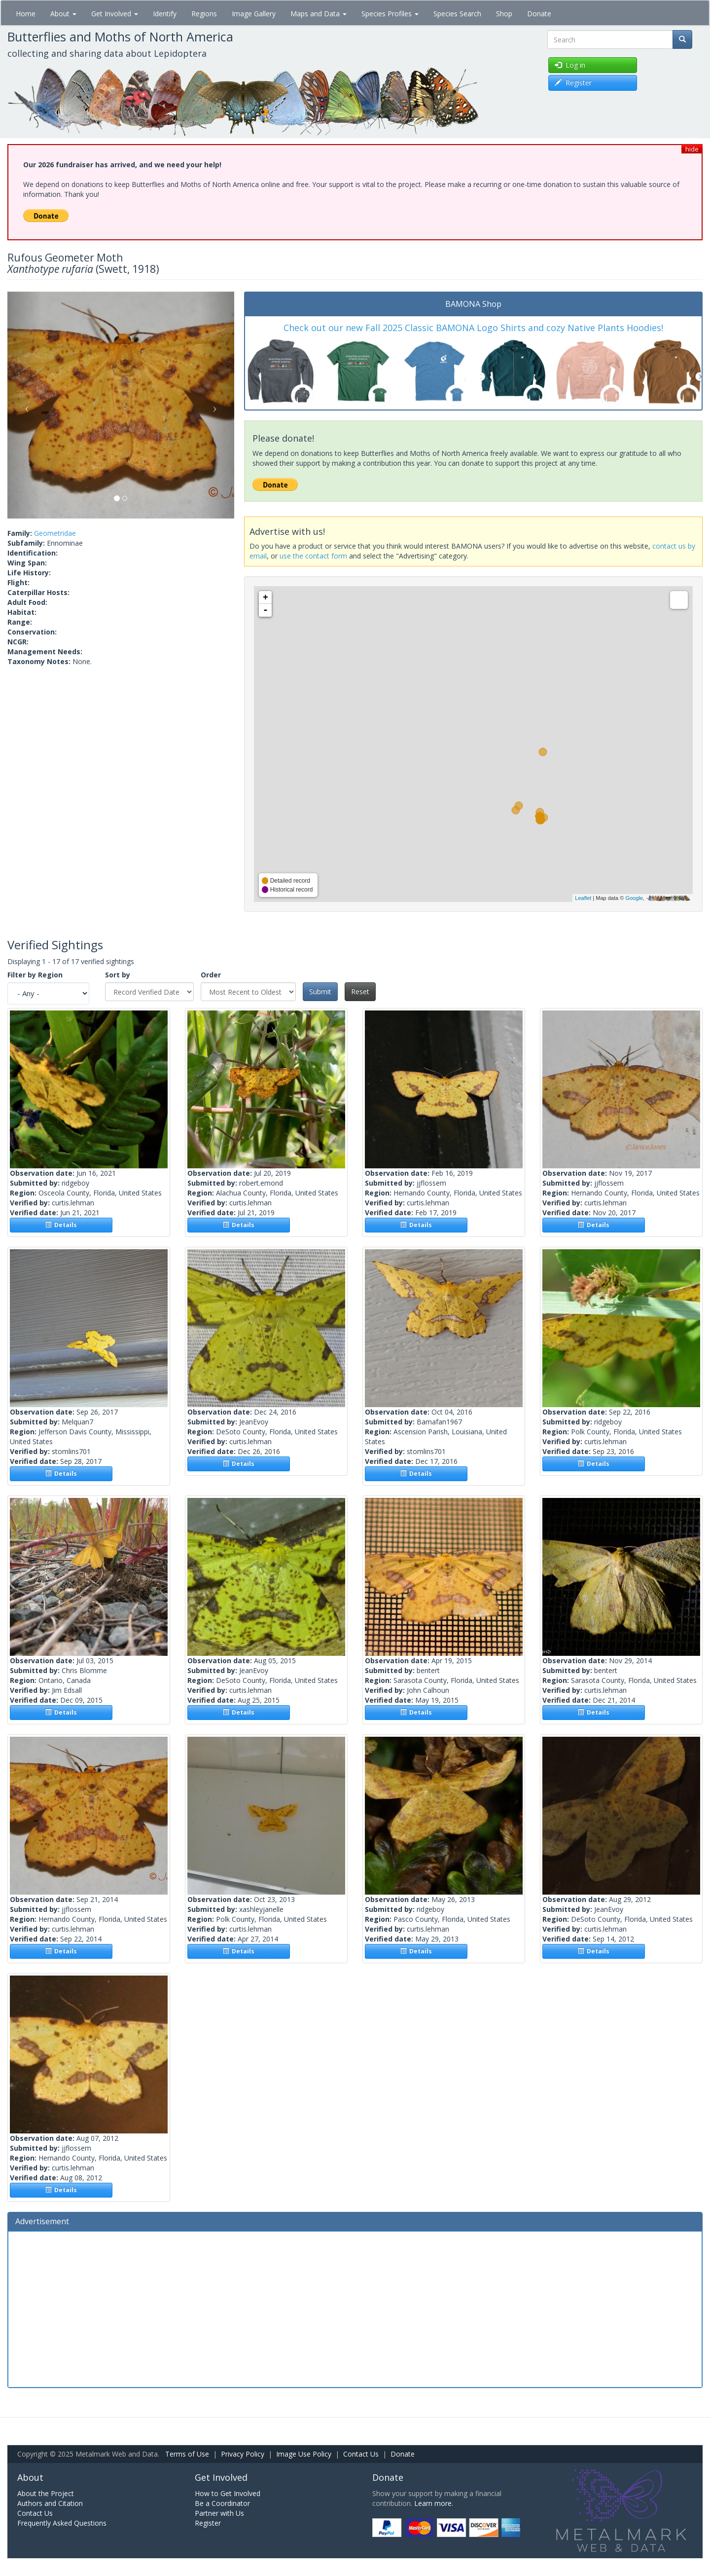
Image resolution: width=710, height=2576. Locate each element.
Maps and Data (318, 13)
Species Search (457, 13)
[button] (24, 405)
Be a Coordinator (222, 2503)
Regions (204, 13)
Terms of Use (187, 2454)
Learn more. (433, 2503)
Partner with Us (219, 2513)
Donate (539, 13)
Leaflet (583, 898)
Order (211, 974)
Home (26, 13)
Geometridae (55, 533)
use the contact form (313, 555)
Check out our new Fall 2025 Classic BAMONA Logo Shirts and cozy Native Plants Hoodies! (473, 328)
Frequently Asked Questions (61, 2523)
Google (633, 898)
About (63, 13)
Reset (360, 991)
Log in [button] (570, 65)
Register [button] (573, 82)
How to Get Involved (227, 2493)
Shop (504, 13)
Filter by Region (35, 974)
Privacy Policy (242, 2454)
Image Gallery (254, 13)
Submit (320, 991)
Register (208, 2523)
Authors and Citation (50, 2503)
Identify (165, 13)
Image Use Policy (303, 2454)
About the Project (45, 2493)
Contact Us (361, 2454)
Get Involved (114, 13)
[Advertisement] (355, 2308)
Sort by (117, 974)
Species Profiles (390, 13)
